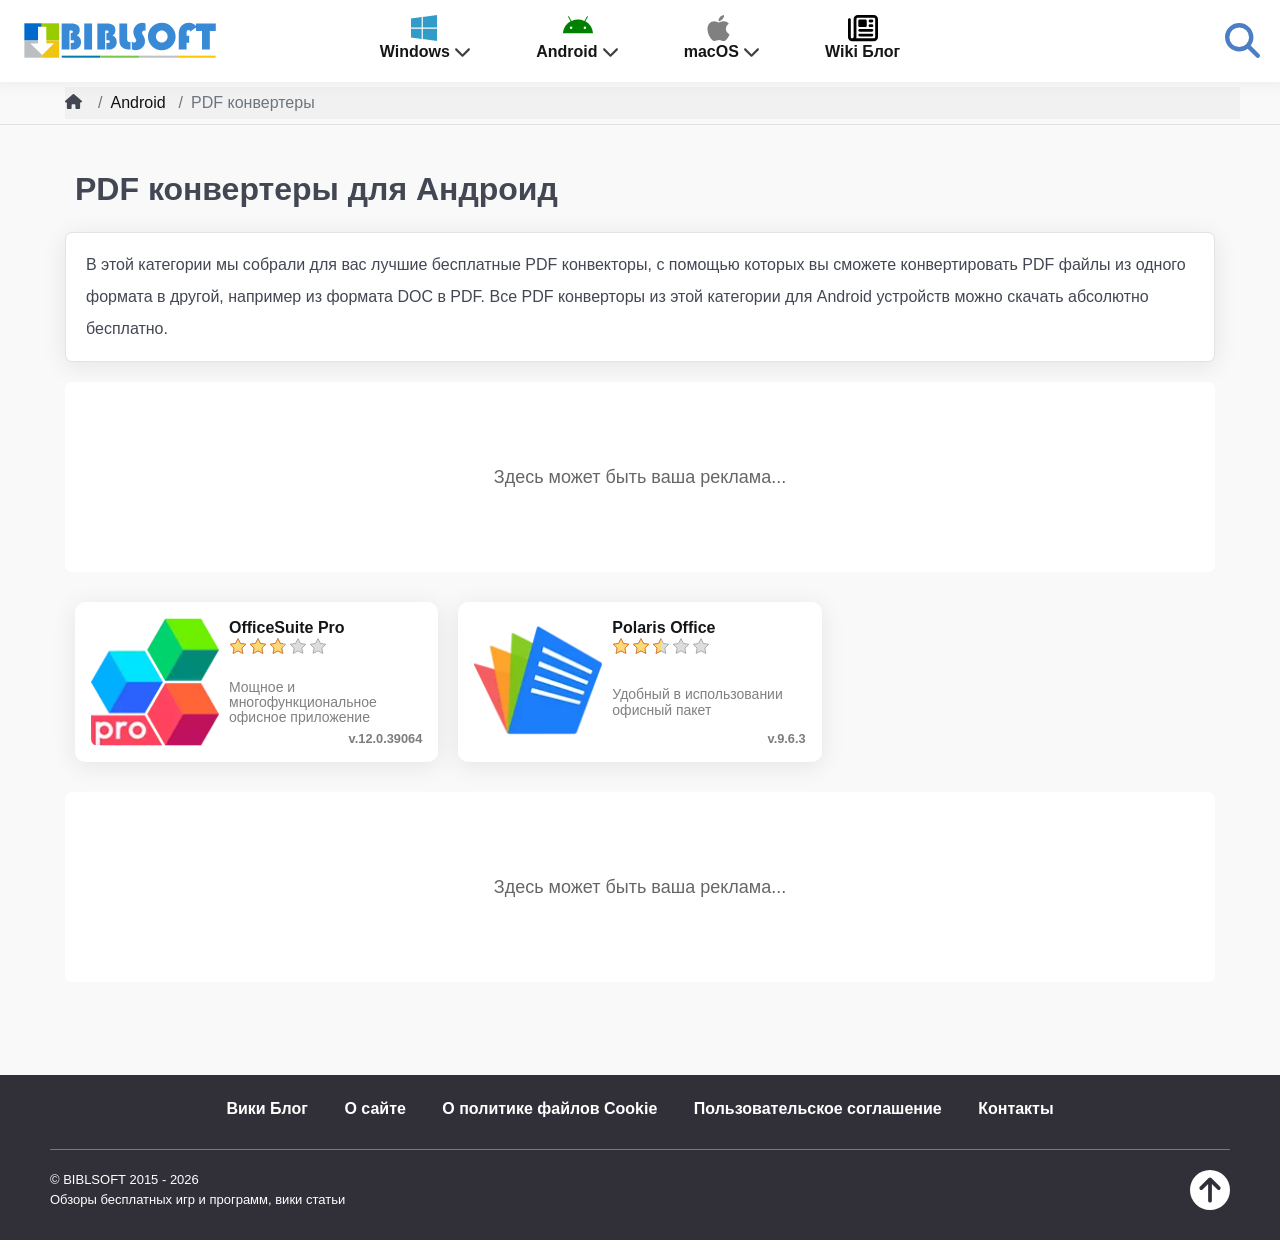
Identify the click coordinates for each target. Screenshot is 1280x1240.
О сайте (374, 1108)
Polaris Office (663, 627)
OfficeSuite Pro (287, 627)
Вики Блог (267, 1108)
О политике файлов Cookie (549, 1108)
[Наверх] (1210, 1204)
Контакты (1015, 1108)
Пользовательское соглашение (818, 1108)
